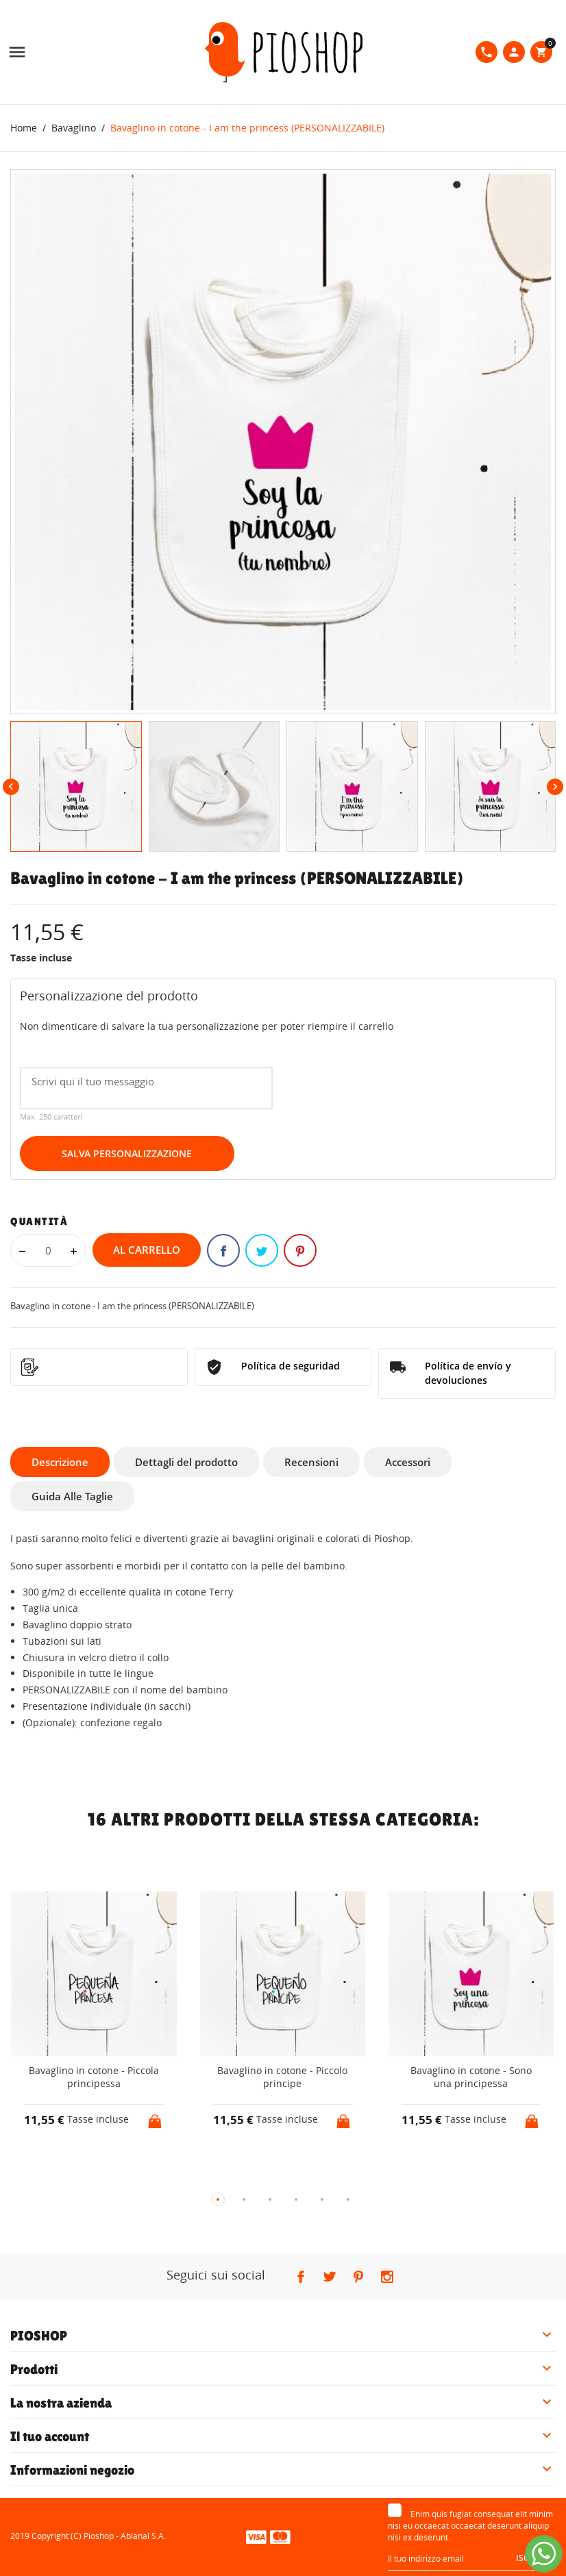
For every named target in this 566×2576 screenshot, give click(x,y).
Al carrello (146, 1250)
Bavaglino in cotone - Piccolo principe (282, 2077)
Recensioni (311, 1462)
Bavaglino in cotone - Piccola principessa (94, 2077)
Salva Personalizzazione (127, 1153)
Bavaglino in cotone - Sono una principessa (471, 2077)
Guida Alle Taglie (72, 1496)
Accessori (407, 1462)
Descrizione (60, 1462)
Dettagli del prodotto (186, 1462)
